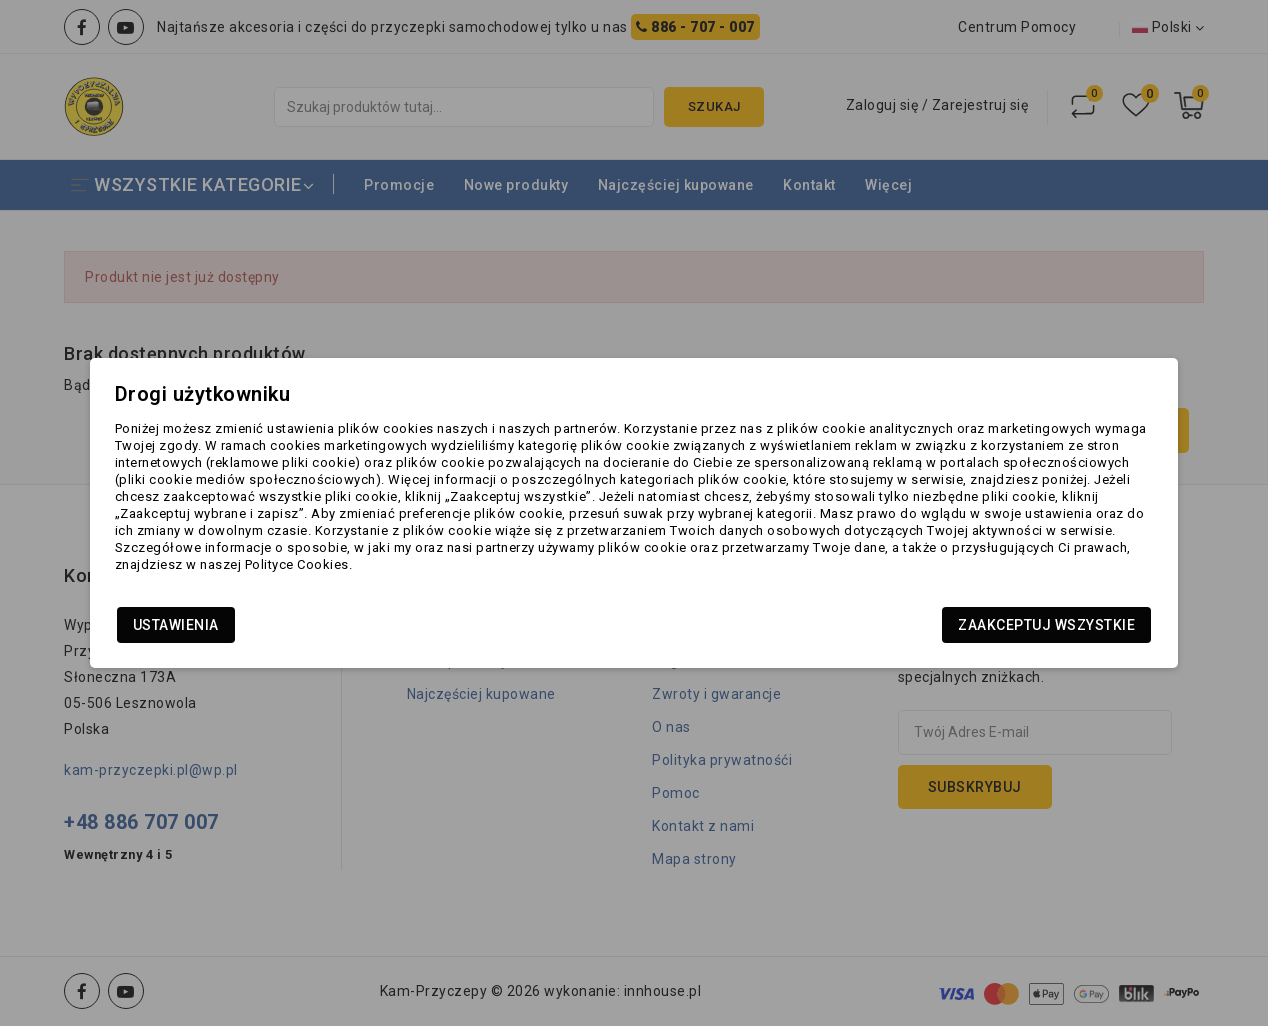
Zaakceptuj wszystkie (990, 631)
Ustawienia (232, 631)
